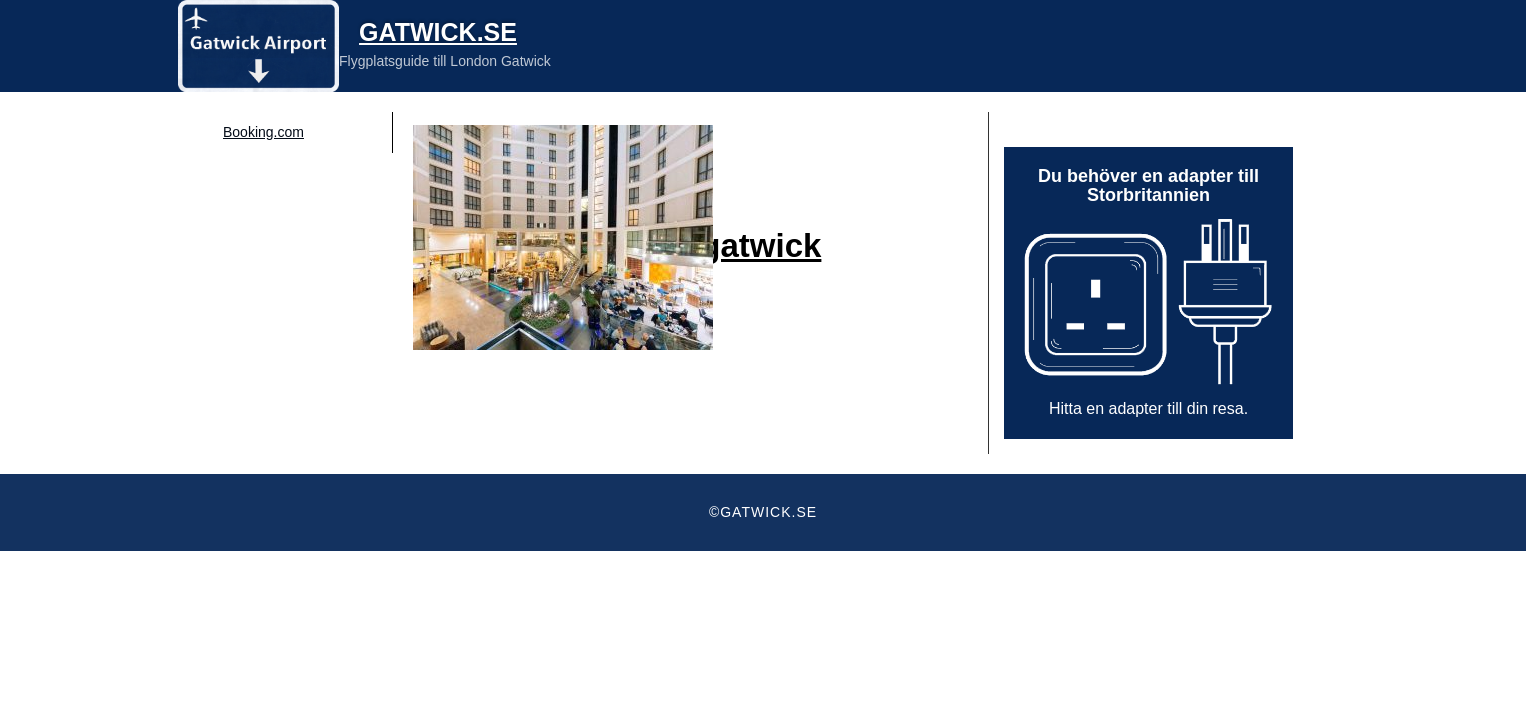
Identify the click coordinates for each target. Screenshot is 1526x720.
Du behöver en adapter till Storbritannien (1148, 185)
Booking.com (263, 132)
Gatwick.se (438, 32)
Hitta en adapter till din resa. (1148, 408)
